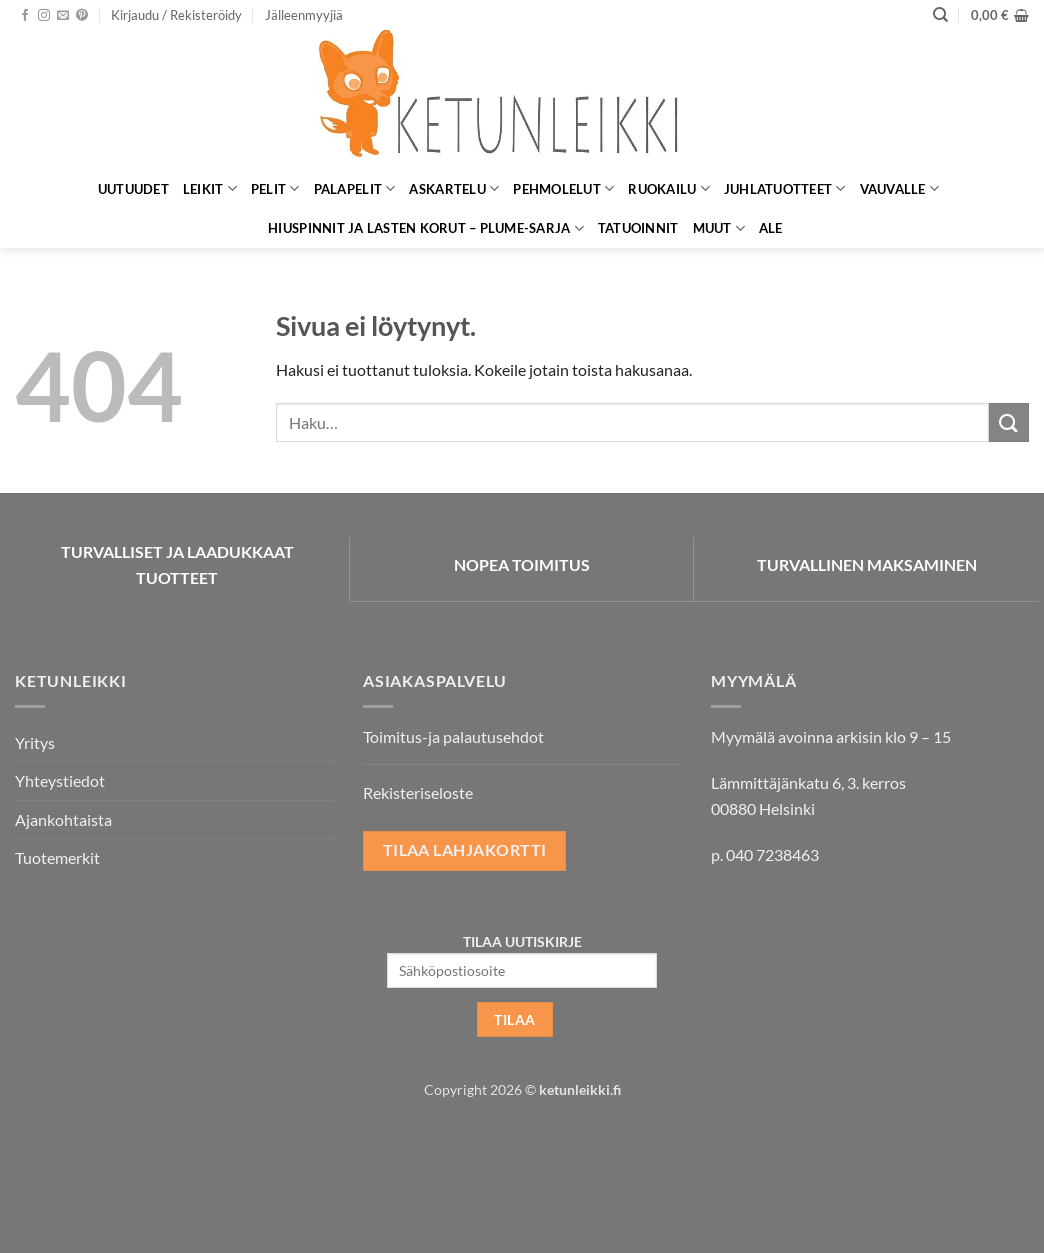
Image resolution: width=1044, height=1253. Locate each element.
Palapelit (355, 188)
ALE (771, 228)
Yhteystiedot (60, 780)
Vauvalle (900, 188)
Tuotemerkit (57, 857)
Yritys (35, 742)
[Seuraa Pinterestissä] (82, 16)
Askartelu (454, 188)
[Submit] (1009, 422)
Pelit (275, 188)
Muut (719, 228)
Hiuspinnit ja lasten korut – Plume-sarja (426, 228)
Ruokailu (669, 188)
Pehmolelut (563, 188)
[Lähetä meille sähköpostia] (63, 16)
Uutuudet (133, 189)
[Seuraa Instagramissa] (44, 16)
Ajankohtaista (63, 819)
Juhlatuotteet (785, 188)
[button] (176, 15)
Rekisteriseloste (418, 792)
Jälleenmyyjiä (304, 15)
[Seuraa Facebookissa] (25, 16)
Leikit (210, 188)
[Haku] (940, 15)
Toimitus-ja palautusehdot (453, 736)
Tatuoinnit (638, 228)
